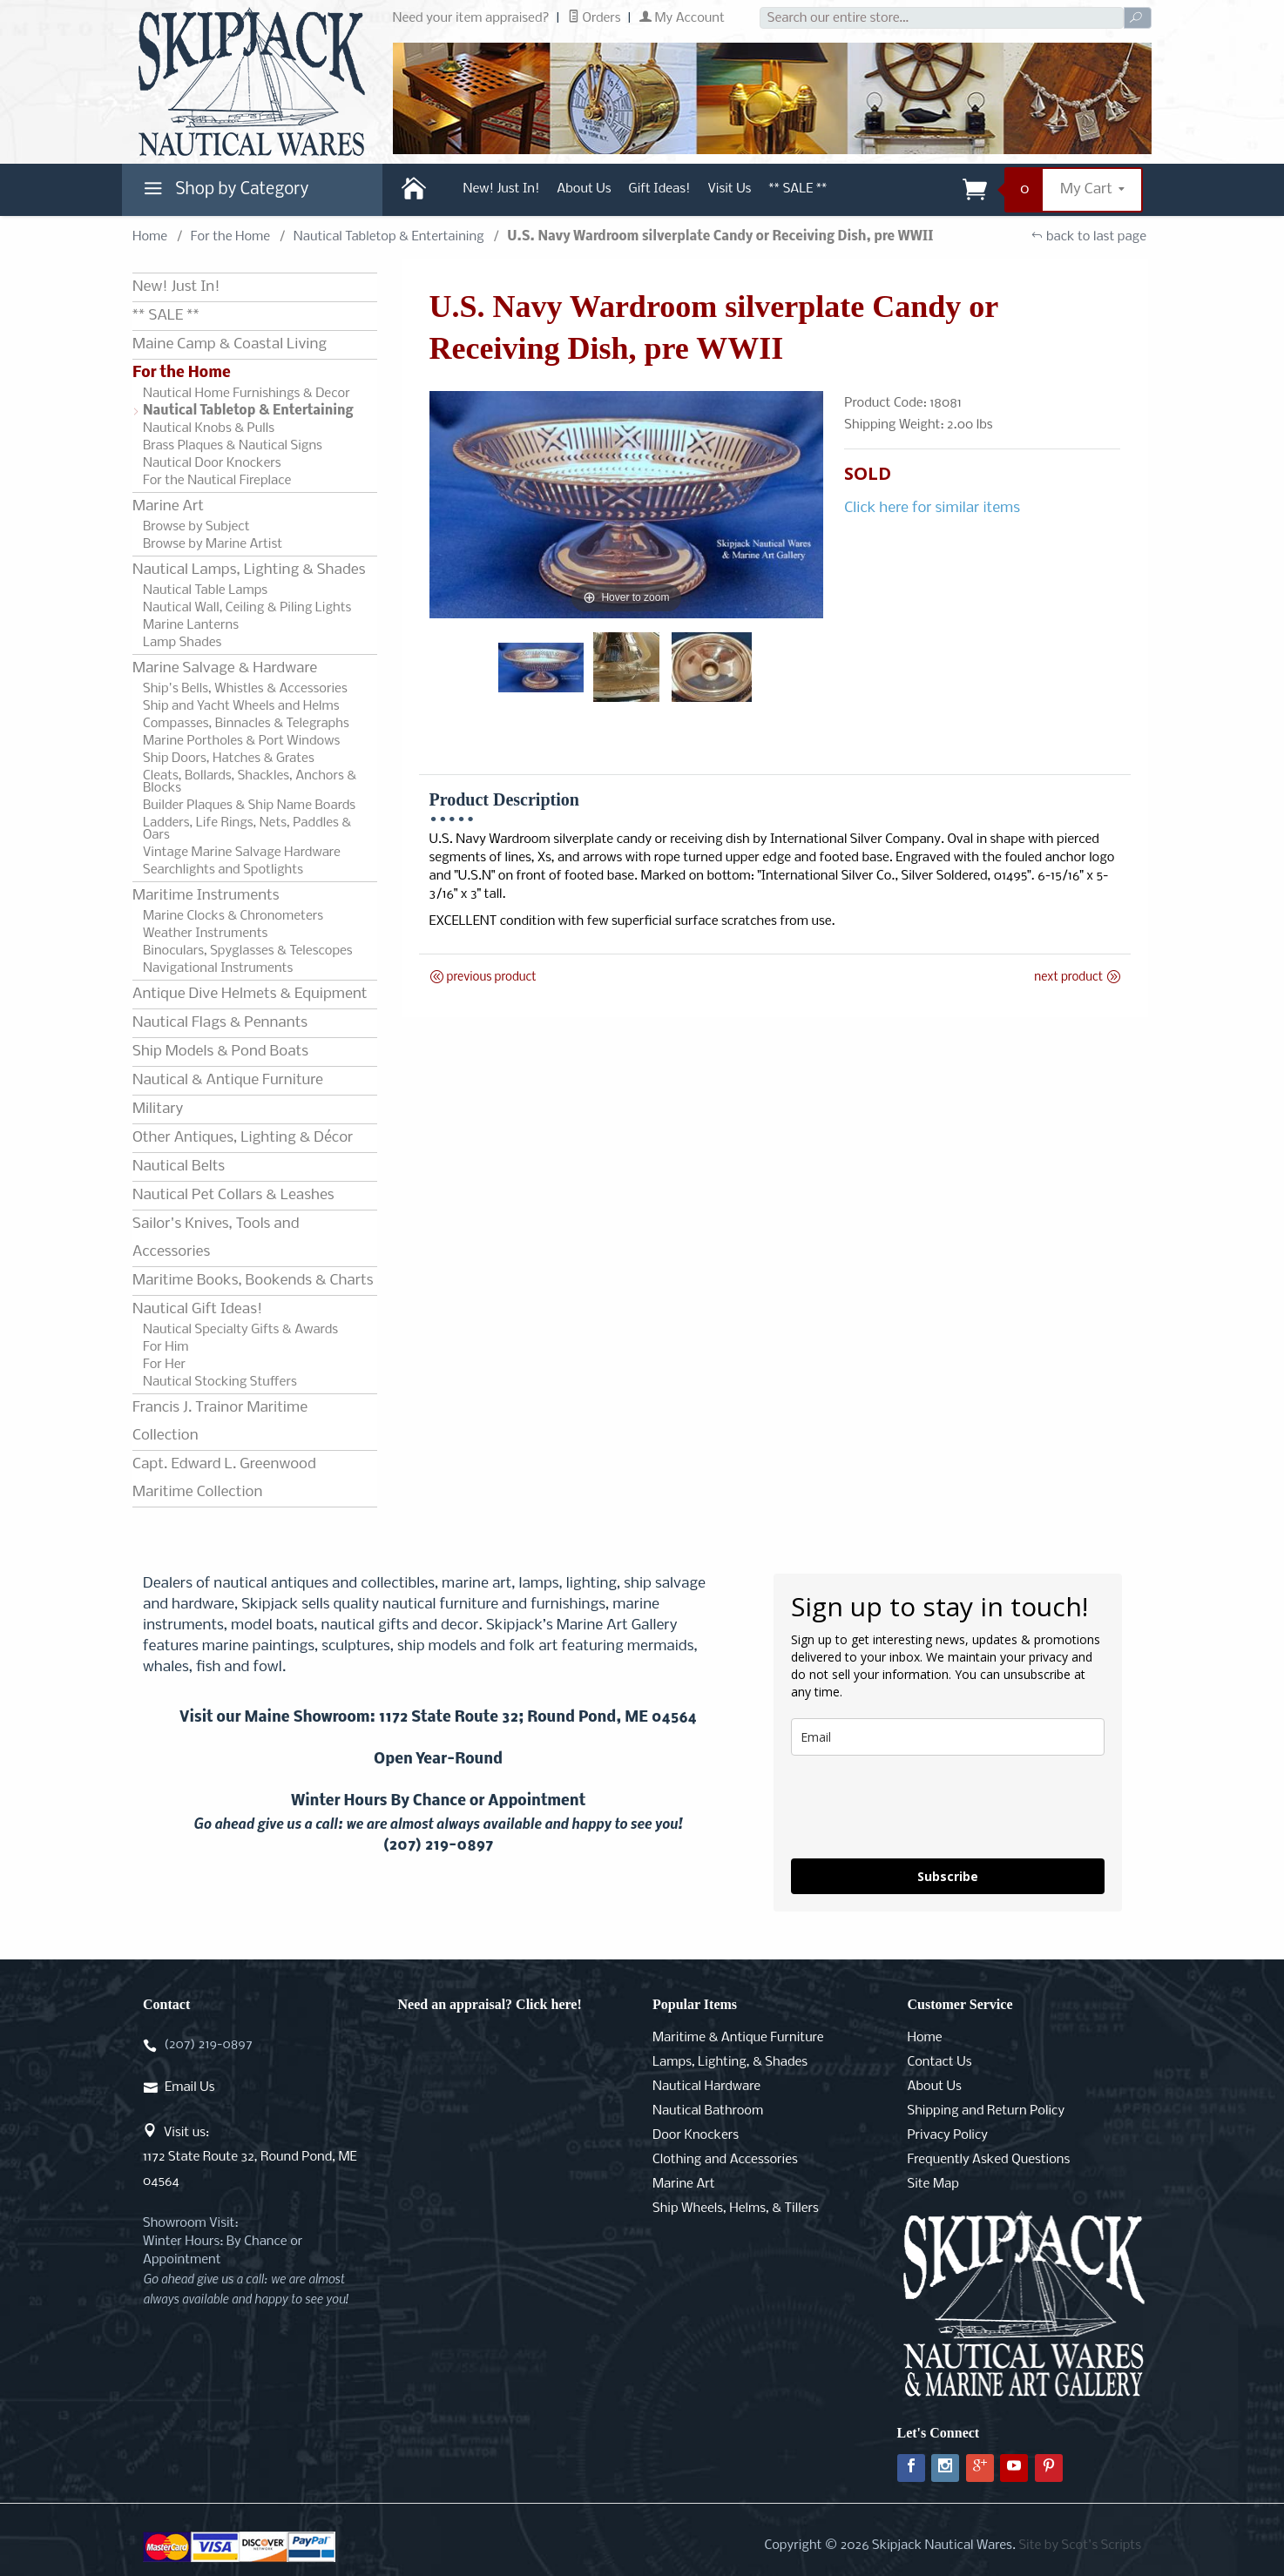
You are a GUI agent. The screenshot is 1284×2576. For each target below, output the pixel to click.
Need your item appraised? (471, 18)
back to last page (1088, 237)
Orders (594, 18)
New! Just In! (501, 189)
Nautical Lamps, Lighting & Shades (248, 570)
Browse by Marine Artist (212, 544)
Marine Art (168, 506)
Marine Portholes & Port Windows (241, 741)
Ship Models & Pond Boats (220, 1051)
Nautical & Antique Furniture (227, 1080)
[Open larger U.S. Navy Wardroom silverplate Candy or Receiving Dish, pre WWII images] (626, 504)
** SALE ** (797, 189)
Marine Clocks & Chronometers (233, 916)
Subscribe (947, 1876)
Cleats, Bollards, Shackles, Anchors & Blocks (249, 782)
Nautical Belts (178, 1166)
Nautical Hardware (706, 2087)
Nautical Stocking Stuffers (220, 1382)
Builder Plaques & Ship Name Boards (249, 805)
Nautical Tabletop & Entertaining (389, 237)
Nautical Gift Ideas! (197, 1309)
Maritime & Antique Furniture (738, 2038)
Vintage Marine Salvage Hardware (242, 852)
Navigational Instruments (218, 968)
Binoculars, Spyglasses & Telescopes (248, 951)
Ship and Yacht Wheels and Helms (241, 706)
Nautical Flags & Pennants (219, 1023)
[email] (948, 1737)
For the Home (230, 237)
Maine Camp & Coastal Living (229, 344)
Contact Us (940, 2062)
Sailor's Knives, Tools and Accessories (215, 1238)
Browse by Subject (196, 527)
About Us (584, 189)
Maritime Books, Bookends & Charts (252, 1280)
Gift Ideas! (660, 189)
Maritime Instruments (205, 895)
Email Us (189, 2087)
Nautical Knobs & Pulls (208, 428)
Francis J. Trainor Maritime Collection (219, 1421)
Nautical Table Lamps (205, 590)
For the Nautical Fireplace (217, 481)
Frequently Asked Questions (989, 2160)
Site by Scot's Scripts (1079, 2545)
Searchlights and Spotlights (223, 870)
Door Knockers (695, 2135)
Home (149, 237)
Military (157, 1109)
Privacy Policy (948, 2135)
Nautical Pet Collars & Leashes (233, 1195)
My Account (682, 18)
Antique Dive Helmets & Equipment (249, 994)
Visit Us (729, 189)
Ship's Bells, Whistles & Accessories (245, 689)
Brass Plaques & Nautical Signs (232, 446)
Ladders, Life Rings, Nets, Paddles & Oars (247, 829)
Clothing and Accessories (725, 2160)
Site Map (933, 2184)
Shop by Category (223, 193)
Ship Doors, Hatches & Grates (228, 758)
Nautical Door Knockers (212, 463)
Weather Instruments (205, 933)
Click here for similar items (932, 508)
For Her (164, 1365)
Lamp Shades (182, 643)
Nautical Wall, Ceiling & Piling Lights (247, 608)
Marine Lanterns (191, 625)
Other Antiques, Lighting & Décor (242, 1138)
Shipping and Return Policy (986, 2111)
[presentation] (923, 1807)
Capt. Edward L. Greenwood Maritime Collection (224, 1478)
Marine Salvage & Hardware (224, 668)
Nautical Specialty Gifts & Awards (240, 1330)
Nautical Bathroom (707, 2111)
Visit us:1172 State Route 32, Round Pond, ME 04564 (250, 2157)
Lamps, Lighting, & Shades (730, 2062)
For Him (166, 1347)
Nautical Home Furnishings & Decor (246, 394)
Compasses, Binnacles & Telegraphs (246, 724)
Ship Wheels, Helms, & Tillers (735, 2208)
